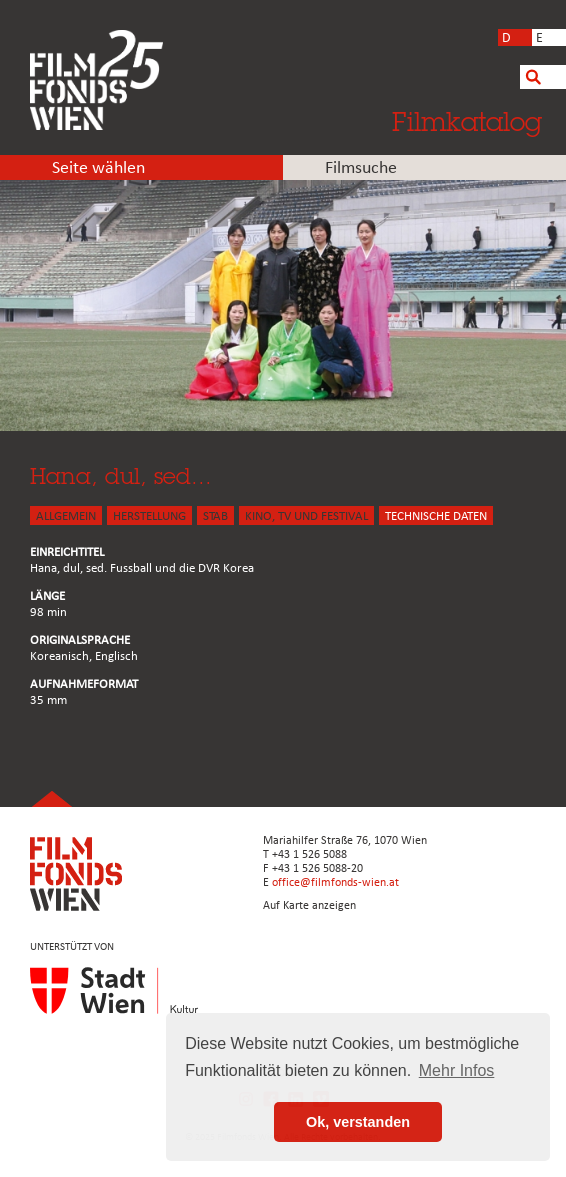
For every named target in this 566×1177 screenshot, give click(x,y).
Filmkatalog (467, 121)
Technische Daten (436, 516)
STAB (215, 516)
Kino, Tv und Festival (306, 516)
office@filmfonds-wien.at (335, 883)
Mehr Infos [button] (457, 1070)
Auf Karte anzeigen (309, 906)
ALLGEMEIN (66, 516)
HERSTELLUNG (149, 516)
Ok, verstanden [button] (358, 1122)
